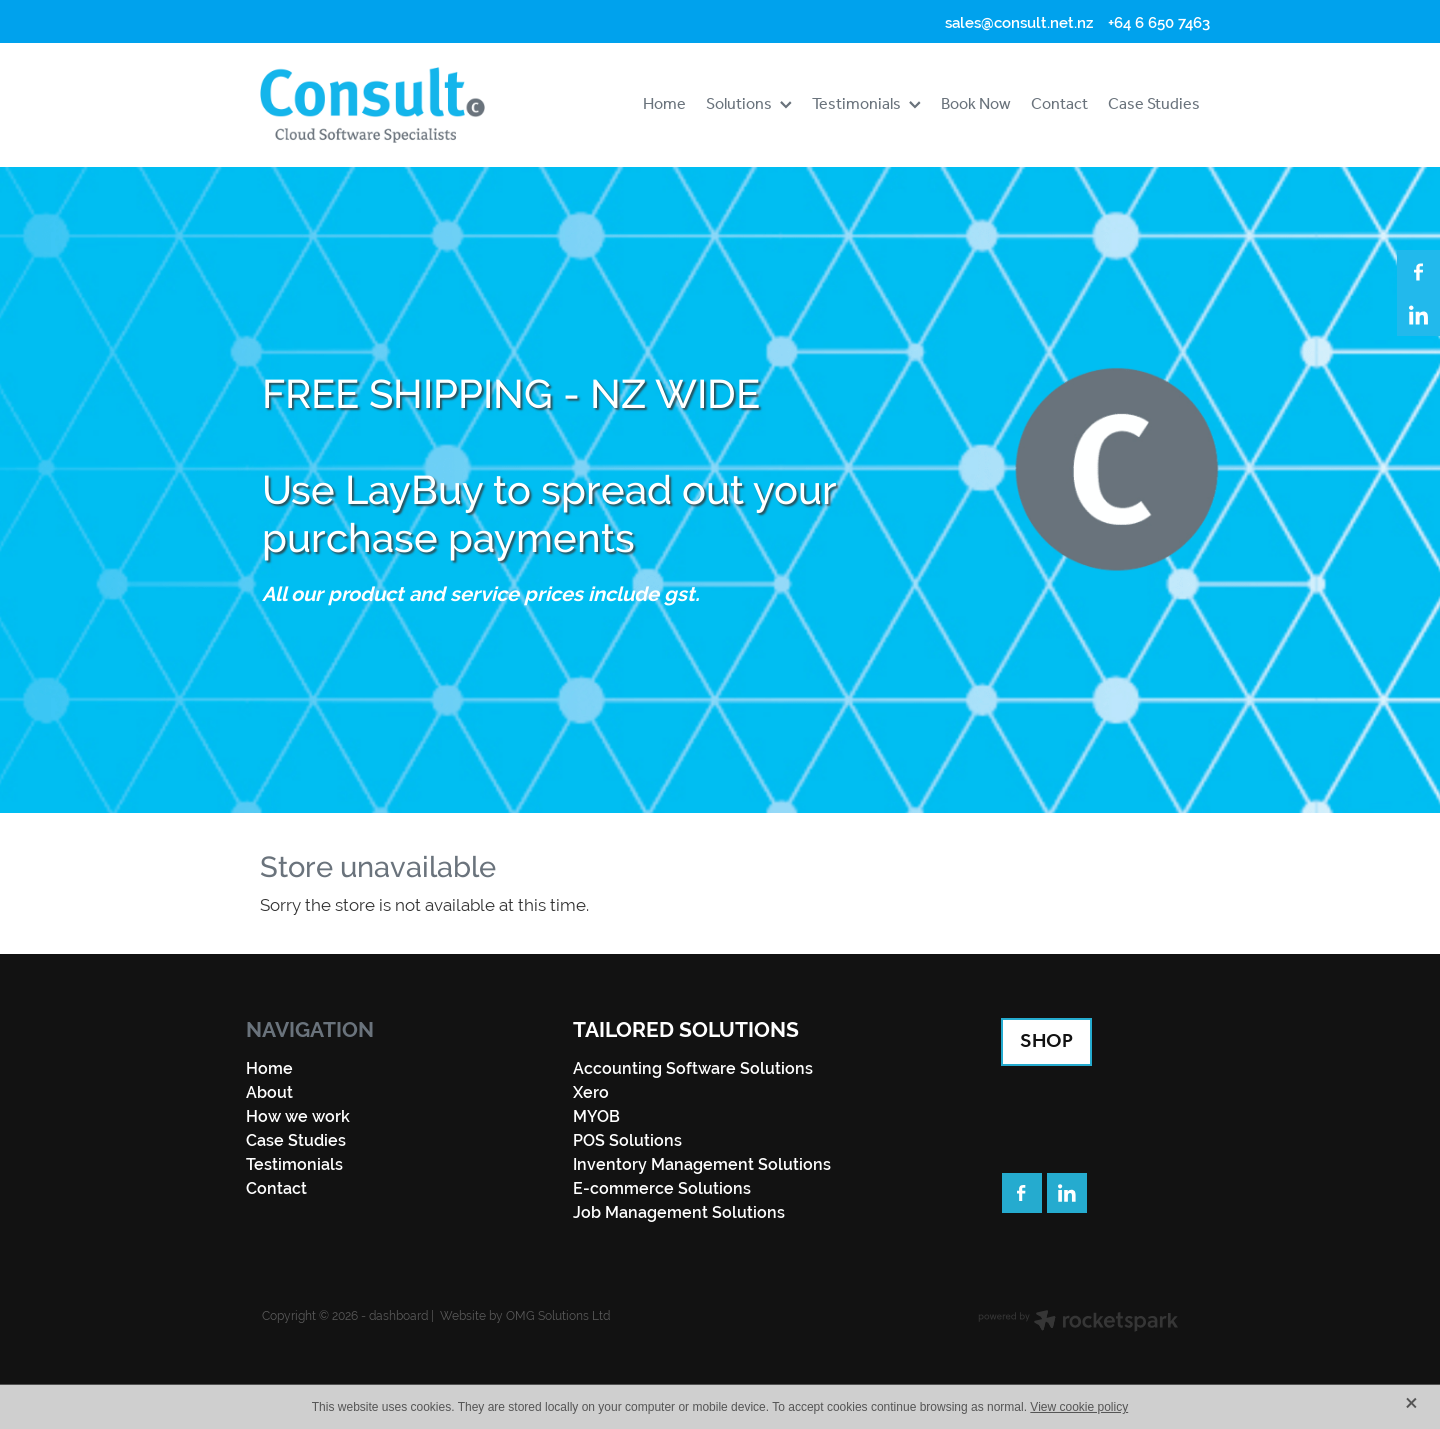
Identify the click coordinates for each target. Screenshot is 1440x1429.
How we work (298, 1116)
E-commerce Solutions (662, 1188)
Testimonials (294, 1164)
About (269, 1092)
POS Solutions (627, 1140)
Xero (591, 1092)
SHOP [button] (1046, 1042)
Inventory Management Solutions (702, 1164)
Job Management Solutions (679, 1212)
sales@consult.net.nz (1019, 22)
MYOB (596, 1116)
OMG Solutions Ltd (558, 1316)
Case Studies (296, 1140)
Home (269, 1068)
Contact (276, 1188)
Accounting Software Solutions (693, 1068)
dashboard (398, 1316)
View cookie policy (1079, 1407)
